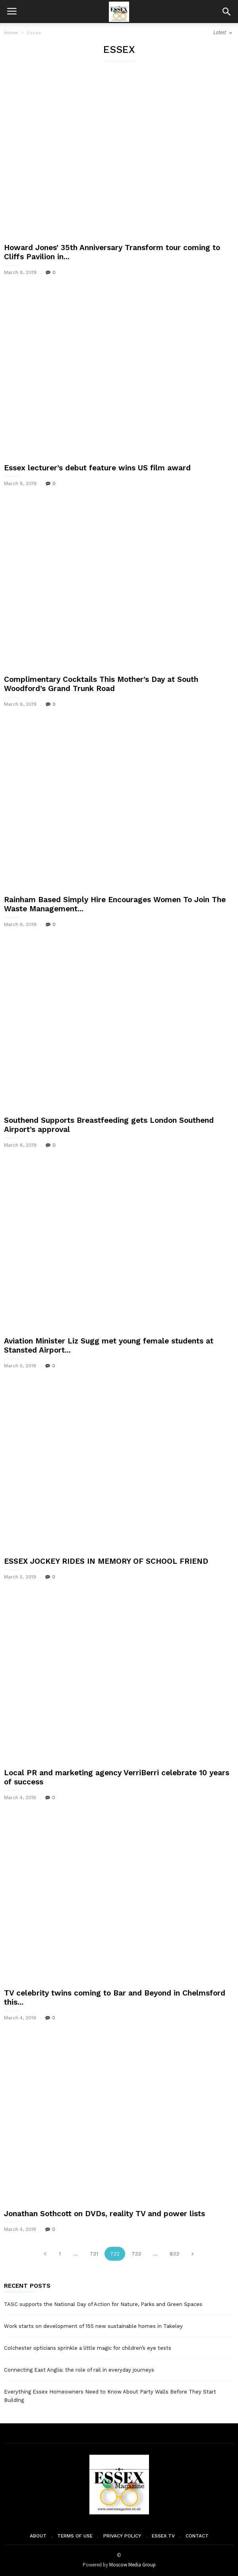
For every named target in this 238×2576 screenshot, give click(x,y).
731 (94, 2254)
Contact (197, 2536)
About (38, 2536)
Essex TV (163, 2536)
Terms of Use (75, 2536)
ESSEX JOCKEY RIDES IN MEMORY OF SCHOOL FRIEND (106, 1561)
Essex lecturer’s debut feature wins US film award (97, 467)
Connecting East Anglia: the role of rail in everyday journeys (79, 2370)
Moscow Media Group (132, 2564)
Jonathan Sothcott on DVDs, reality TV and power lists (104, 2213)
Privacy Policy (122, 2536)
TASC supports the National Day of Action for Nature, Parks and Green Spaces (103, 2304)
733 (136, 2254)
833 (174, 2254)
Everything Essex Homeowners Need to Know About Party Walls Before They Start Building (110, 2396)
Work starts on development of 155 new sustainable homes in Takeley (93, 2326)
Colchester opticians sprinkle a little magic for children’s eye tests (87, 2348)
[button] (226, 11)
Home (11, 32)
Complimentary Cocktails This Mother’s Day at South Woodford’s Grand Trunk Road (101, 684)
